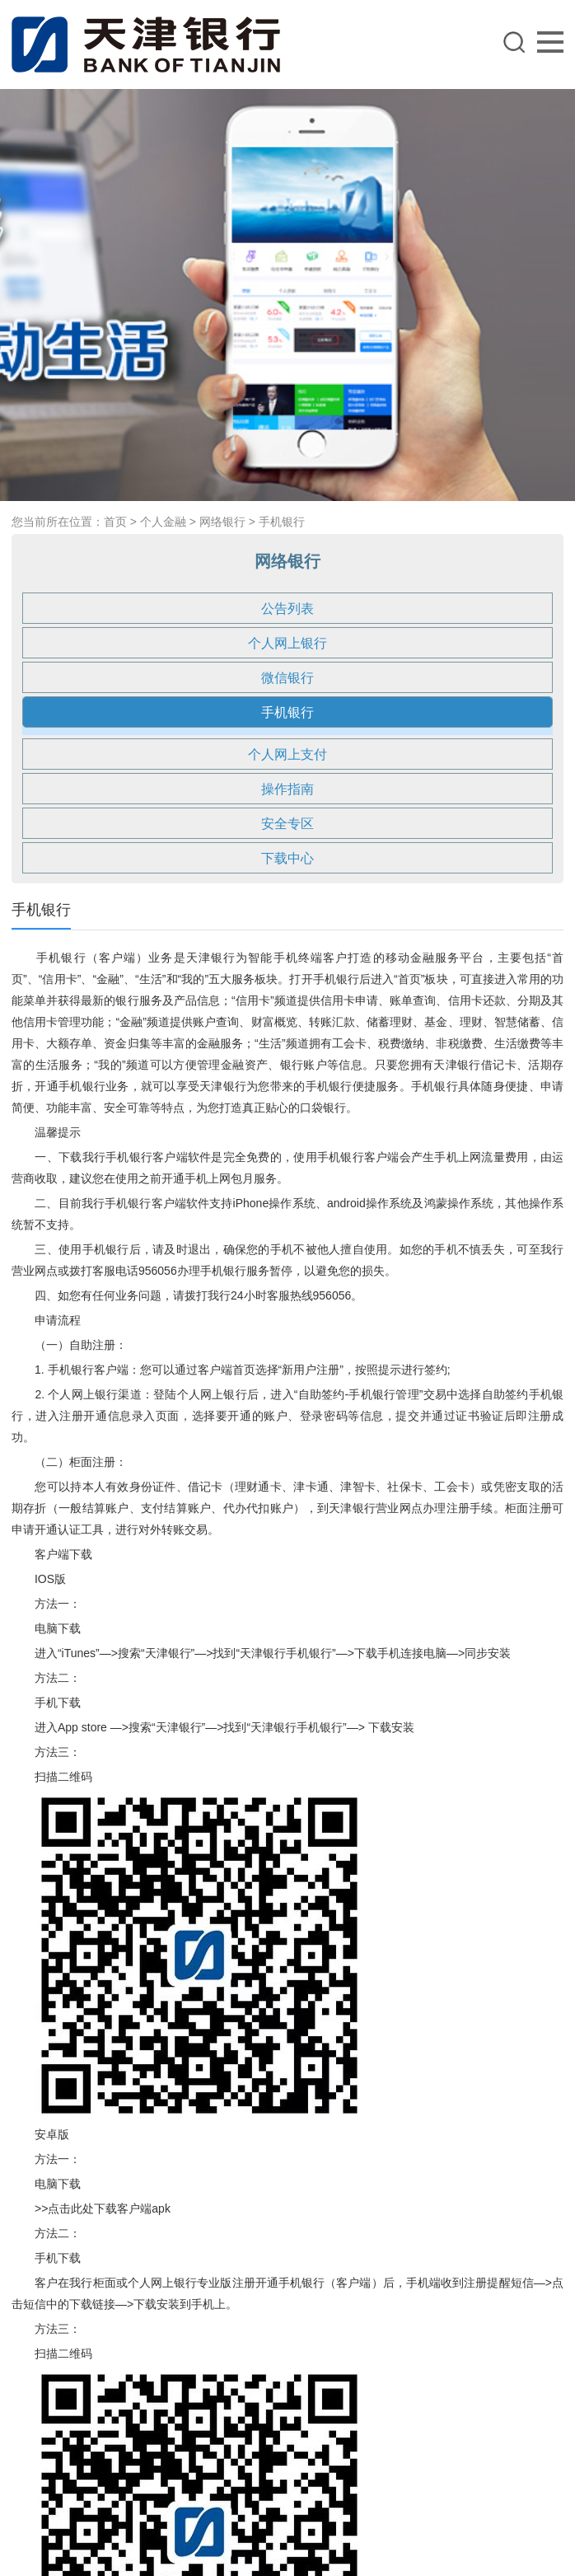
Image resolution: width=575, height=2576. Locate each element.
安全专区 (287, 824)
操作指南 (287, 789)
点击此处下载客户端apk (109, 2208)
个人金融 (163, 521)
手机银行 (282, 521)
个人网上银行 (287, 643)
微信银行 (287, 678)
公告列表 (287, 609)
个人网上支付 (287, 754)
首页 (115, 521)
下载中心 (287, 858)
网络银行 (222, 521)
